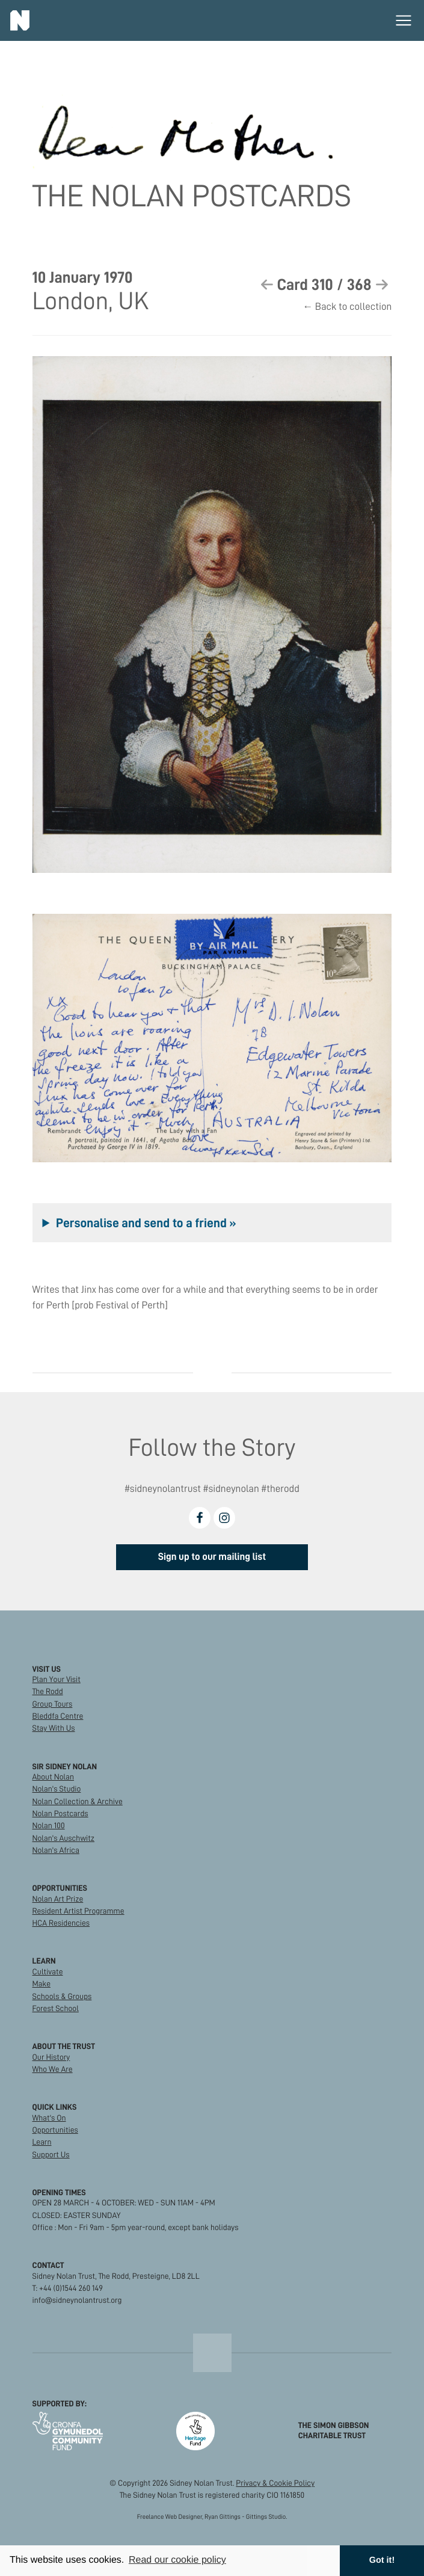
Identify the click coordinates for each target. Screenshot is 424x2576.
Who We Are (52, 2069)
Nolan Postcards (60, 1813)
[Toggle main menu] (403, 20)
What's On (49, 2117)
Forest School (55, 2008)
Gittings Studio (266, 2517)
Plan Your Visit (56, 1679)
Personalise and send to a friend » (146, 1223)
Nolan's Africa (55, 1850)
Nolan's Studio (56, 1788)
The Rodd (47, 1691)
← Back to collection (347, 306)
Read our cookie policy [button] (177, 2560)
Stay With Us (53, 1728)
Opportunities (55, 2129)
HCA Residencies (61, 1922)
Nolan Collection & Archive (77, 1801)
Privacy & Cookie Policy (275, 2483)
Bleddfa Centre (58, 1716)
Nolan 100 (48, 1825)
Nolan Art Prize (58, 1898)
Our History (51, 2057)
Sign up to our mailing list (212, 1556)
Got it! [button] (382, 2560)
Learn (42, 2141)
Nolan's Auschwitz (63, 1838)
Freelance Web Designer (169, 2517)
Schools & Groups (62, 1996)
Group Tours (52, 1704)
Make (41, 1983)
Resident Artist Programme (78, 1910)
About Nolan (53, 1776)
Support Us (51, 2154)
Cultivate (47, 1971)
